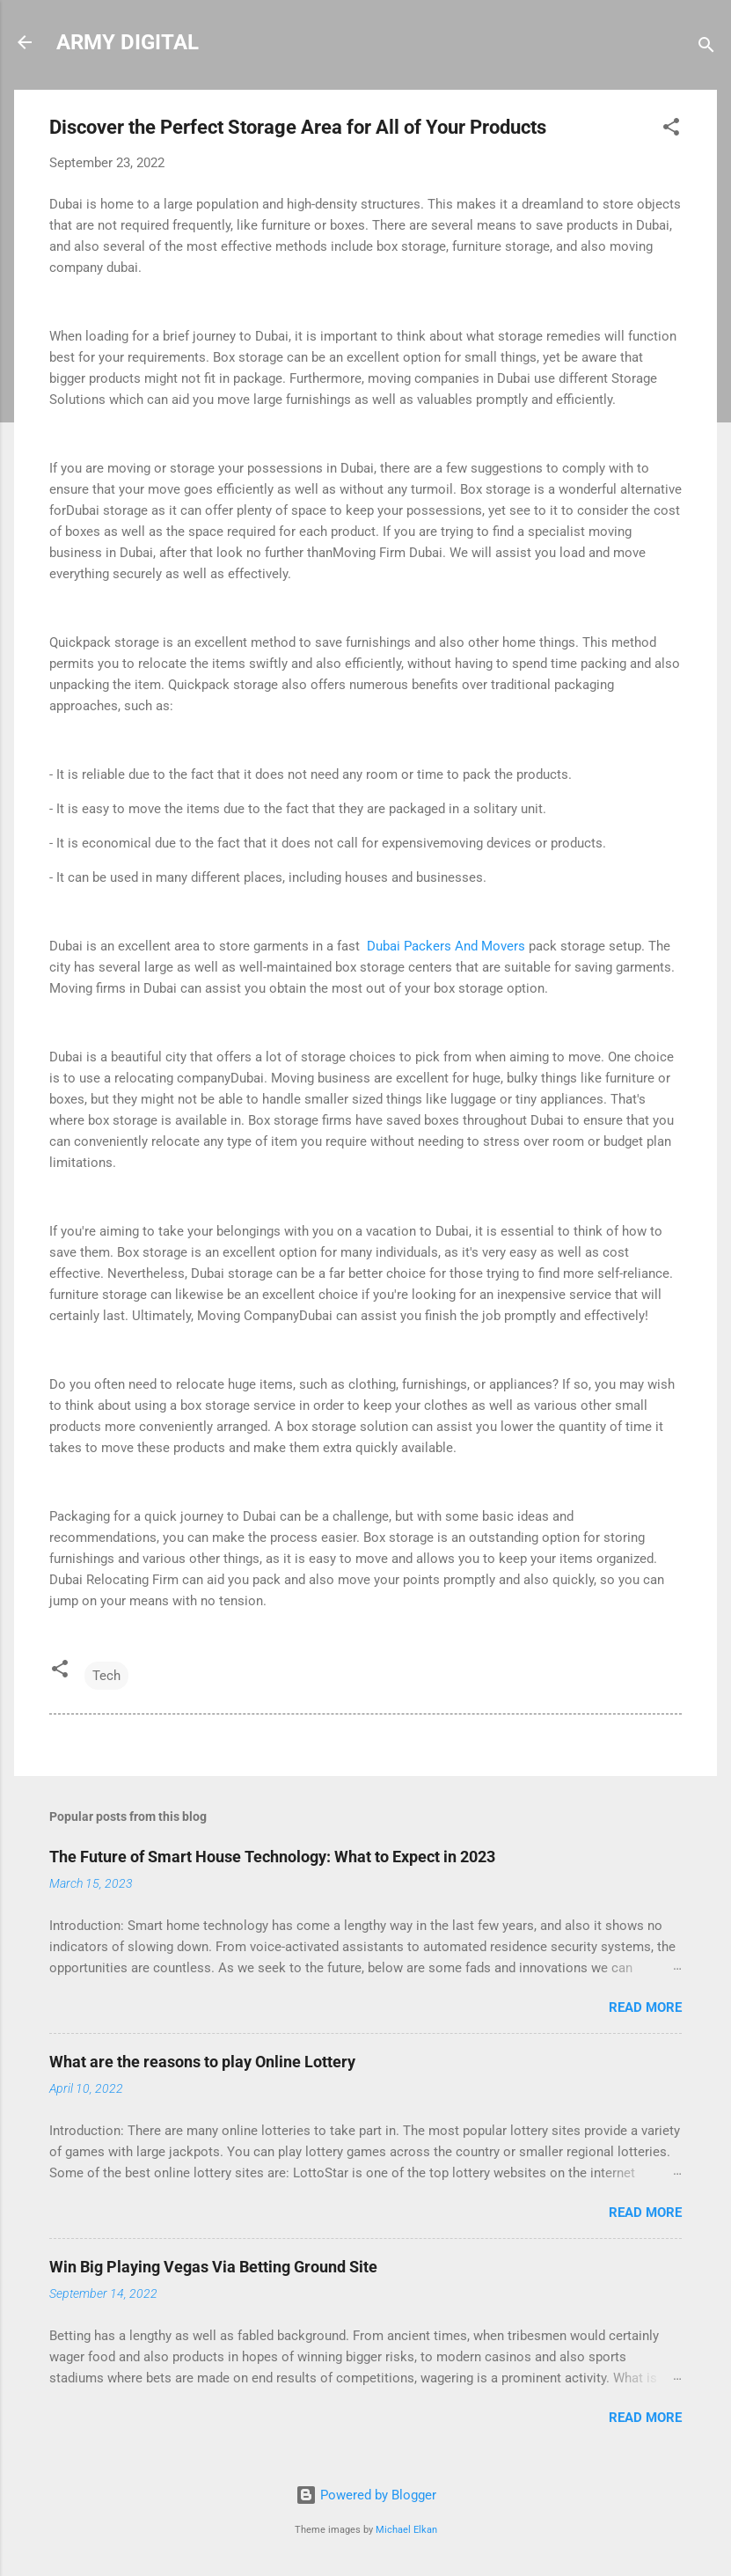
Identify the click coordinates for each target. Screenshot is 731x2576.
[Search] (706, 48)
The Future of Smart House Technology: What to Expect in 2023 (272, 1856)
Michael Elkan (406, 2530)
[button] (671, 129)
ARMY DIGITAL (127, 42)
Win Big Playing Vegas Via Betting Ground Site (213, 2266)
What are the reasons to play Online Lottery (202, 2061)
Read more (645, 2007)
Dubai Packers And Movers (444, 946)
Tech (106, 1676)
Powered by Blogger (366, 2495)
